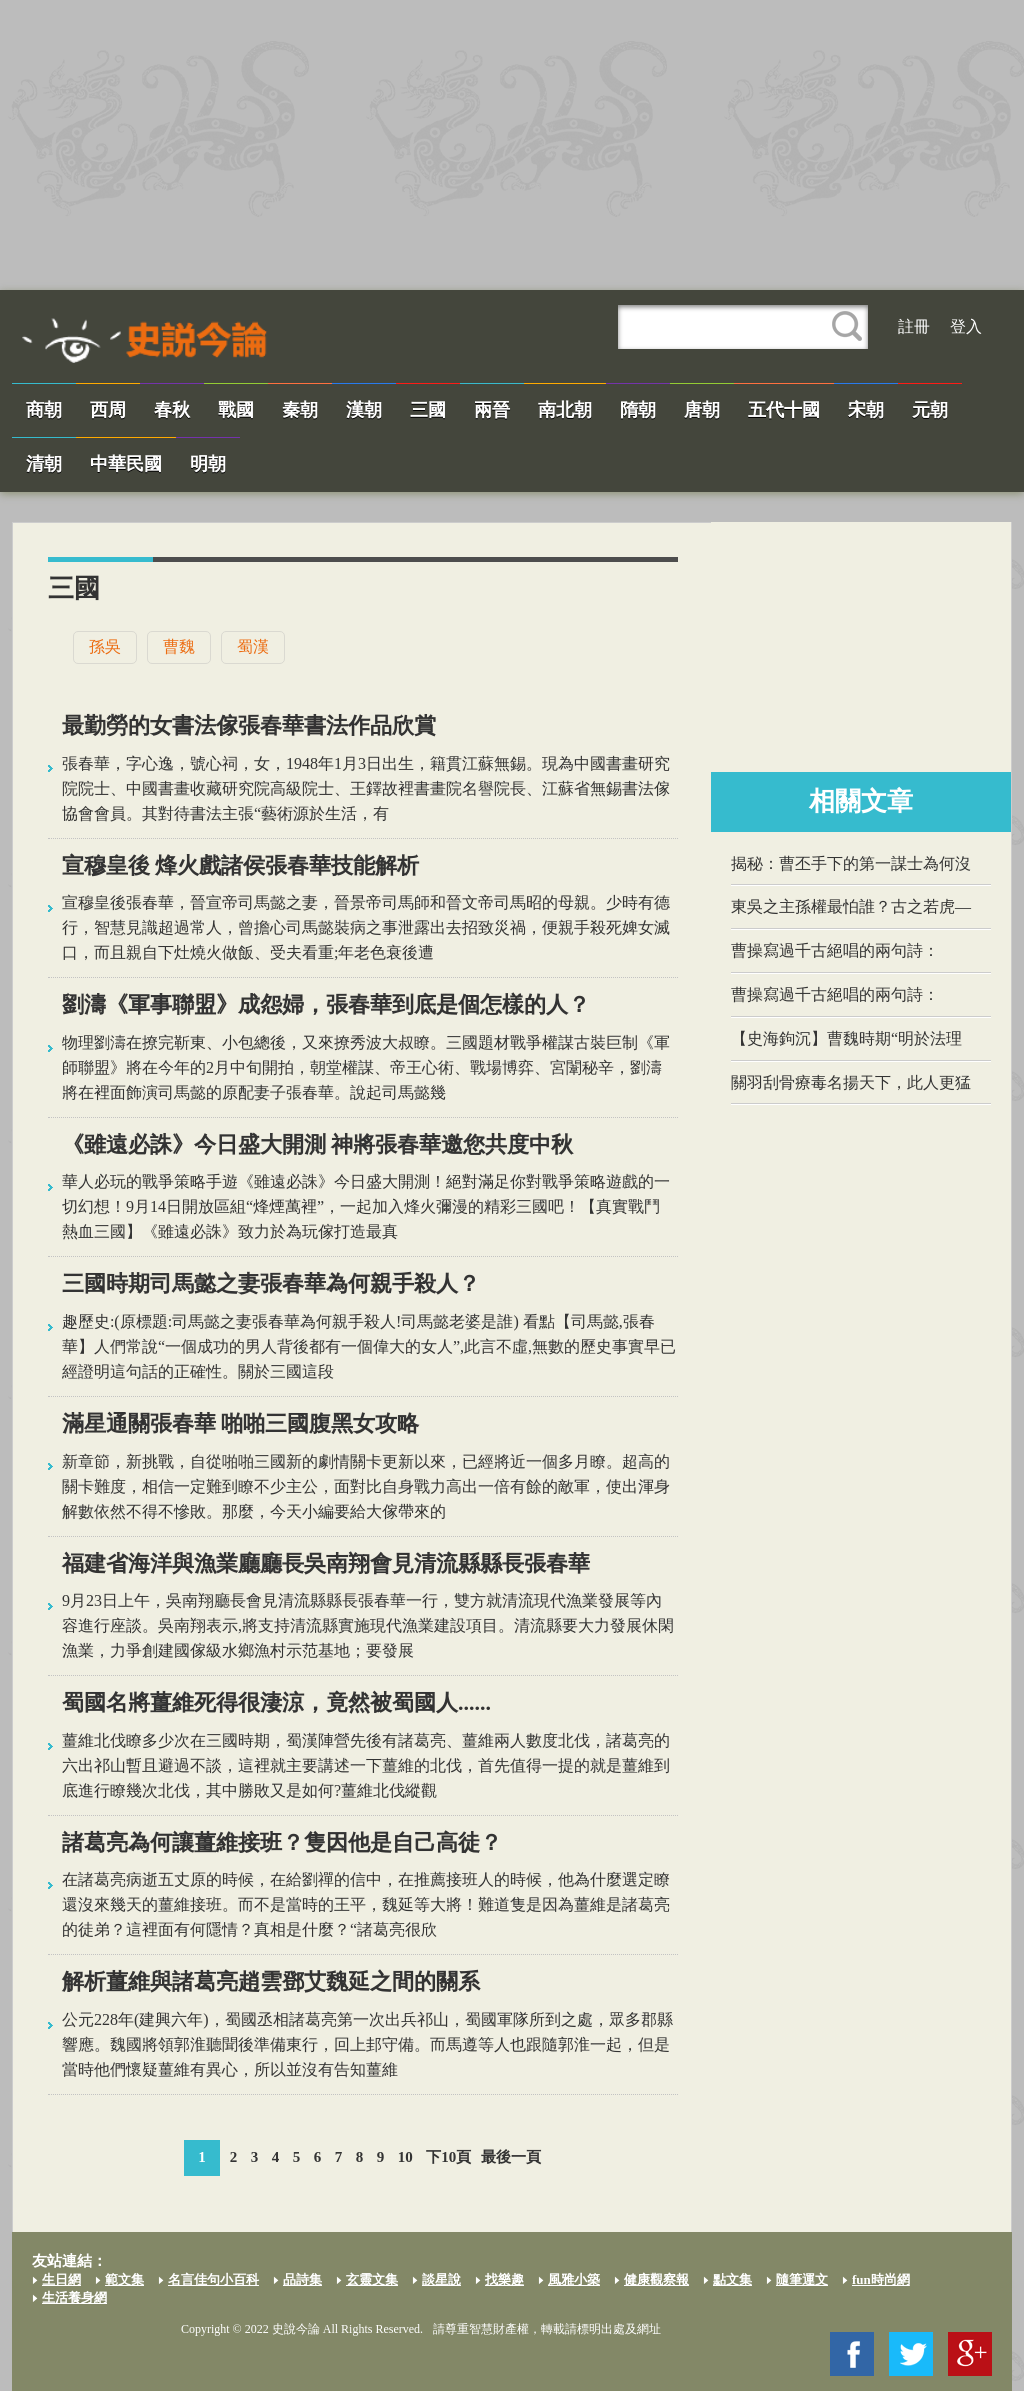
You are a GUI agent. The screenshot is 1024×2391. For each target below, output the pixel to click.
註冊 (914, 326)
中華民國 (126, 464)
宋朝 (866, 410)
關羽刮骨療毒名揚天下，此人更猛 (851, 1082)
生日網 (61, 2279)
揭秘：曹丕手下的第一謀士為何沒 (851, 863)
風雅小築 (574, 2279)
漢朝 (364, 410)
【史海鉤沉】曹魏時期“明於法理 (846, 1038)
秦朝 (300, 410)
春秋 (172, 410)
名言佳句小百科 (213, 2279)
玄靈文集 (372, 2279)
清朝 (44, 464)
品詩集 (302, 2279)
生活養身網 (74, 2297)
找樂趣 (504, 2279)
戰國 (236, 410)
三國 (428, 410)
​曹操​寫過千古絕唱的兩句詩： (835, 950)
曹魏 (179, 646)
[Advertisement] (512, 145)
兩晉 (492, 410)
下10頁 (448, 2157)
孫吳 (105, 646)
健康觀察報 (656, 2279)
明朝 (208, 464)
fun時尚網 (881, 2279)
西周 (108, 410)
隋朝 (638, 410)
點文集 (732, 2279)
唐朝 (702, 410)
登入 (966, 326)
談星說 (441, 2279)
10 (405, 2157)
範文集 (124, 2279)
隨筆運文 (802, 2279)
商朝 (44, 410)
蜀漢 (253, 646)
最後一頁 (511, 2157)
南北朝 (565, 410)
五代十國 (784, 410)
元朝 (930, 410)
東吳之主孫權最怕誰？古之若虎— (851, 906)
